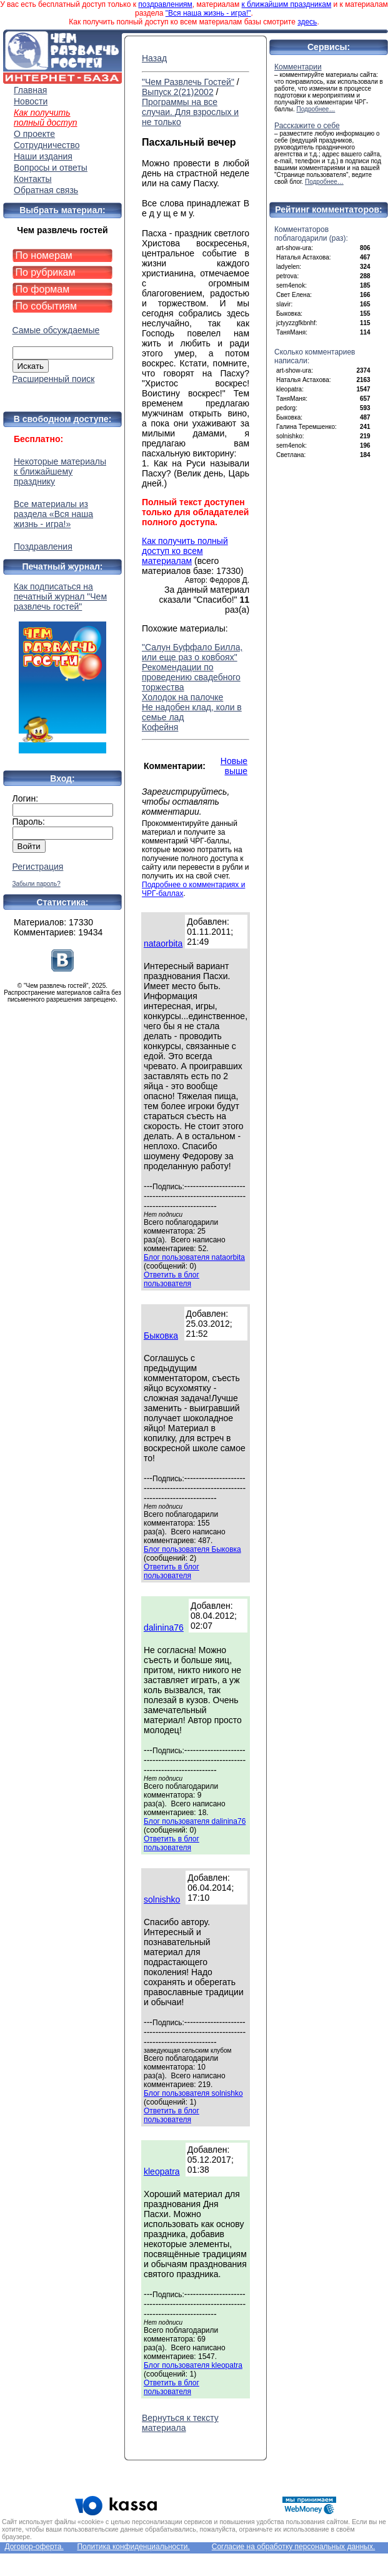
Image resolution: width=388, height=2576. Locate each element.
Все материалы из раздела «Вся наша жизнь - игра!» (53, 514)
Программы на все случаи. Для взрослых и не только (190, 112)
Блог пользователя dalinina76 (195, 1821)
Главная (30, 90)
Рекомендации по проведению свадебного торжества (191, 677)
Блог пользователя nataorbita (194, 1257)
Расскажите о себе (307, 125)
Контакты (32, 179)
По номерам (44, 255)
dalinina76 (164, 1628)
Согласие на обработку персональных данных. (294, 2546)
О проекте (34, 134)
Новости (30, 101)
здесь (307, 22)
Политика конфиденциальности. (133, 2546)
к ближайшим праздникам (287, 4)
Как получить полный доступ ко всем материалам (185, 551)
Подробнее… (316, 109)
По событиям (46, 306)
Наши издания (43, 156)
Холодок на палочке (182, 697)
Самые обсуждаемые (56, 330)
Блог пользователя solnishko (193, 2093)
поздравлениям (165, 4)
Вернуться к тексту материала (180, 2423)
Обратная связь (46, 190)
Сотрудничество (46, 145)
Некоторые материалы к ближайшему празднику (60, 471)
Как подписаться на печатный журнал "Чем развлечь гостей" (62, 667)
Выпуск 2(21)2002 (178, 92)
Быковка (161, 1336)
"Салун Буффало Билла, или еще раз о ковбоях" (192, 652)
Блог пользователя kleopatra (193, 2365)
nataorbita (163, 943)
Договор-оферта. (33, 2546)
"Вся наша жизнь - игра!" (208, 13)
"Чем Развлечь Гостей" (188, 82)
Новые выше (234, 766)
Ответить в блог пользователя (171, 1279)
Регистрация (38, 867)
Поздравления (43, 546)
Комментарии (298, 67)
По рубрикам (46, 272)
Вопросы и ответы (50, 168)
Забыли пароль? (36, 883)
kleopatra (162, 2171)
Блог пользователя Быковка (192, 1549)
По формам (43, 289)
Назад (154, 58)
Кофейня (160, 727)
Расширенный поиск (53, 379)
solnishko (162, 1899)
